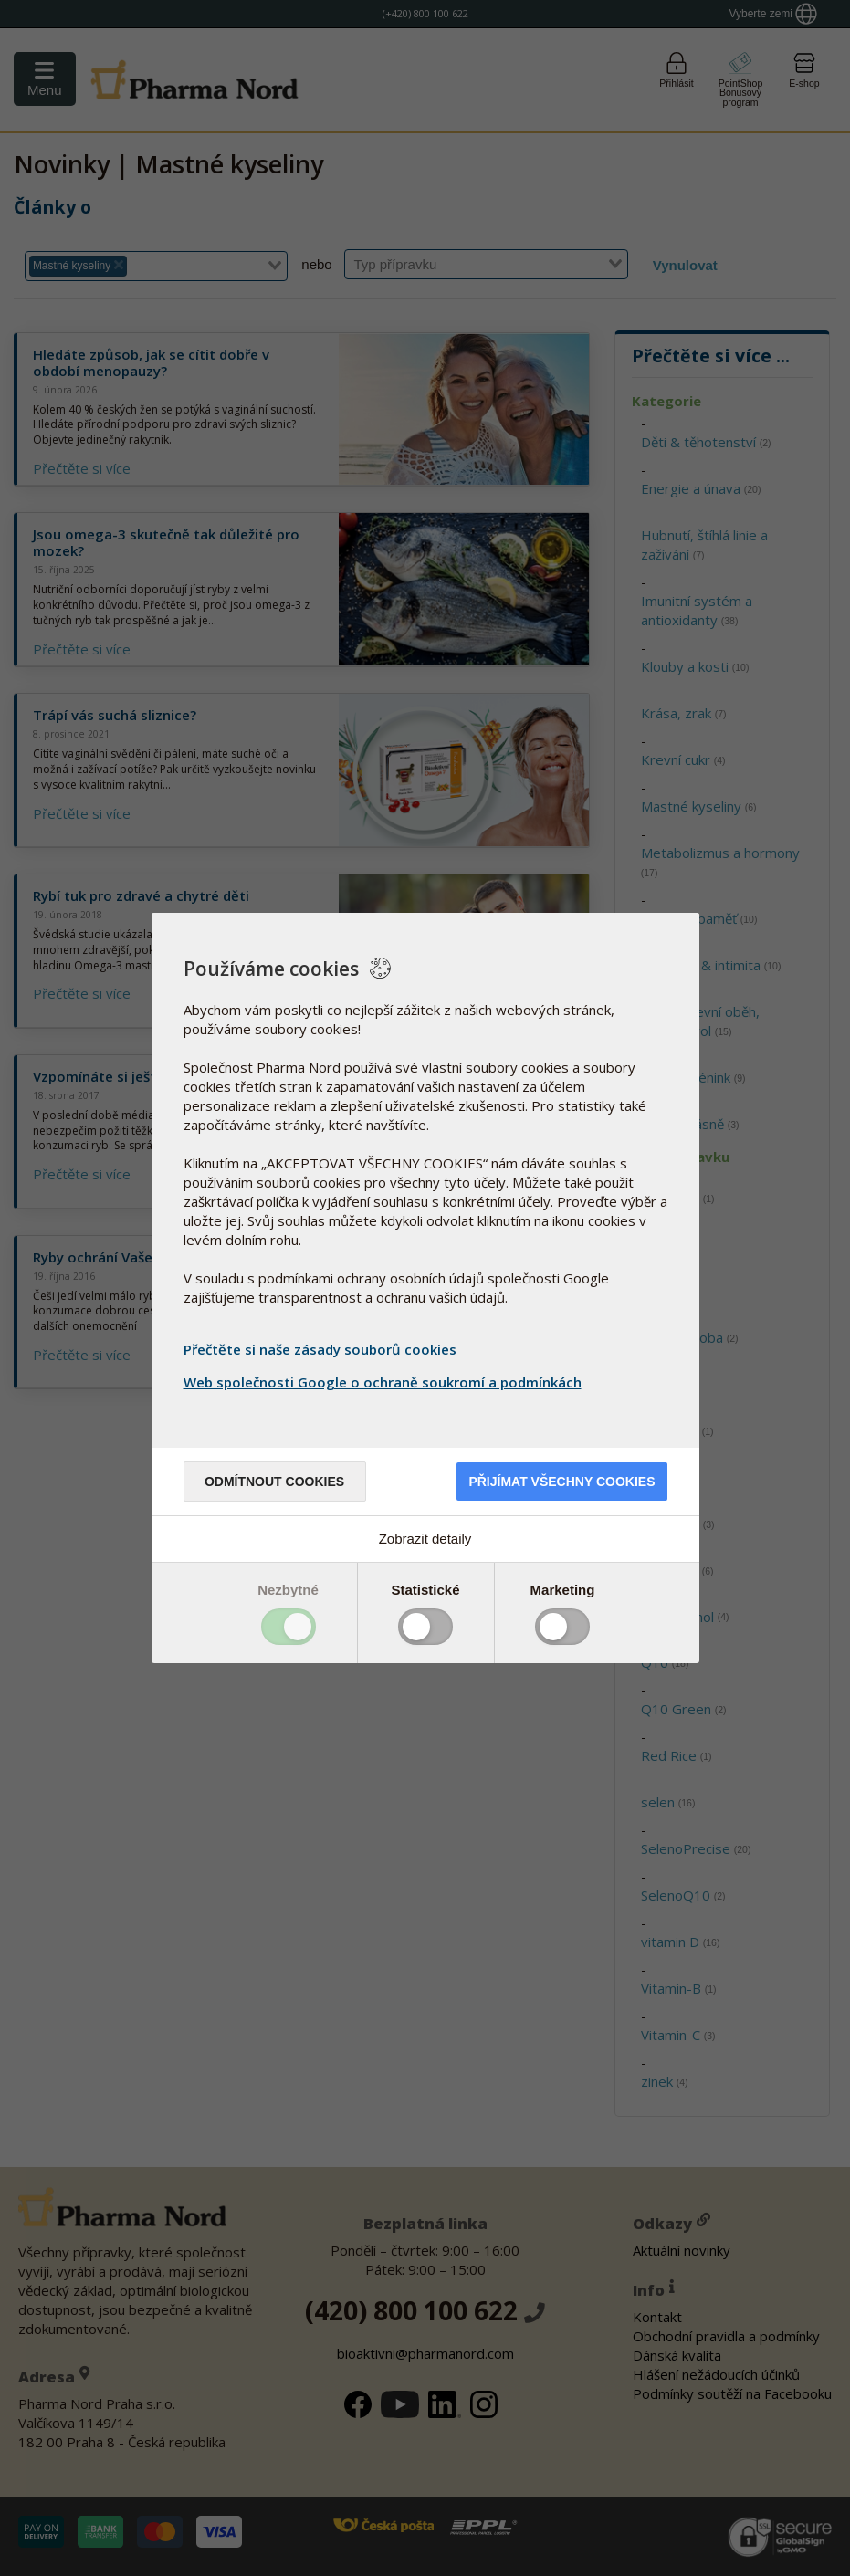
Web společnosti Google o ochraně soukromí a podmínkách (385, 1382)
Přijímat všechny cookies (561, 1481)
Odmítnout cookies (274, 1481)
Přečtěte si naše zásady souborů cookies (320, 1349)
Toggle (288, 1626)
